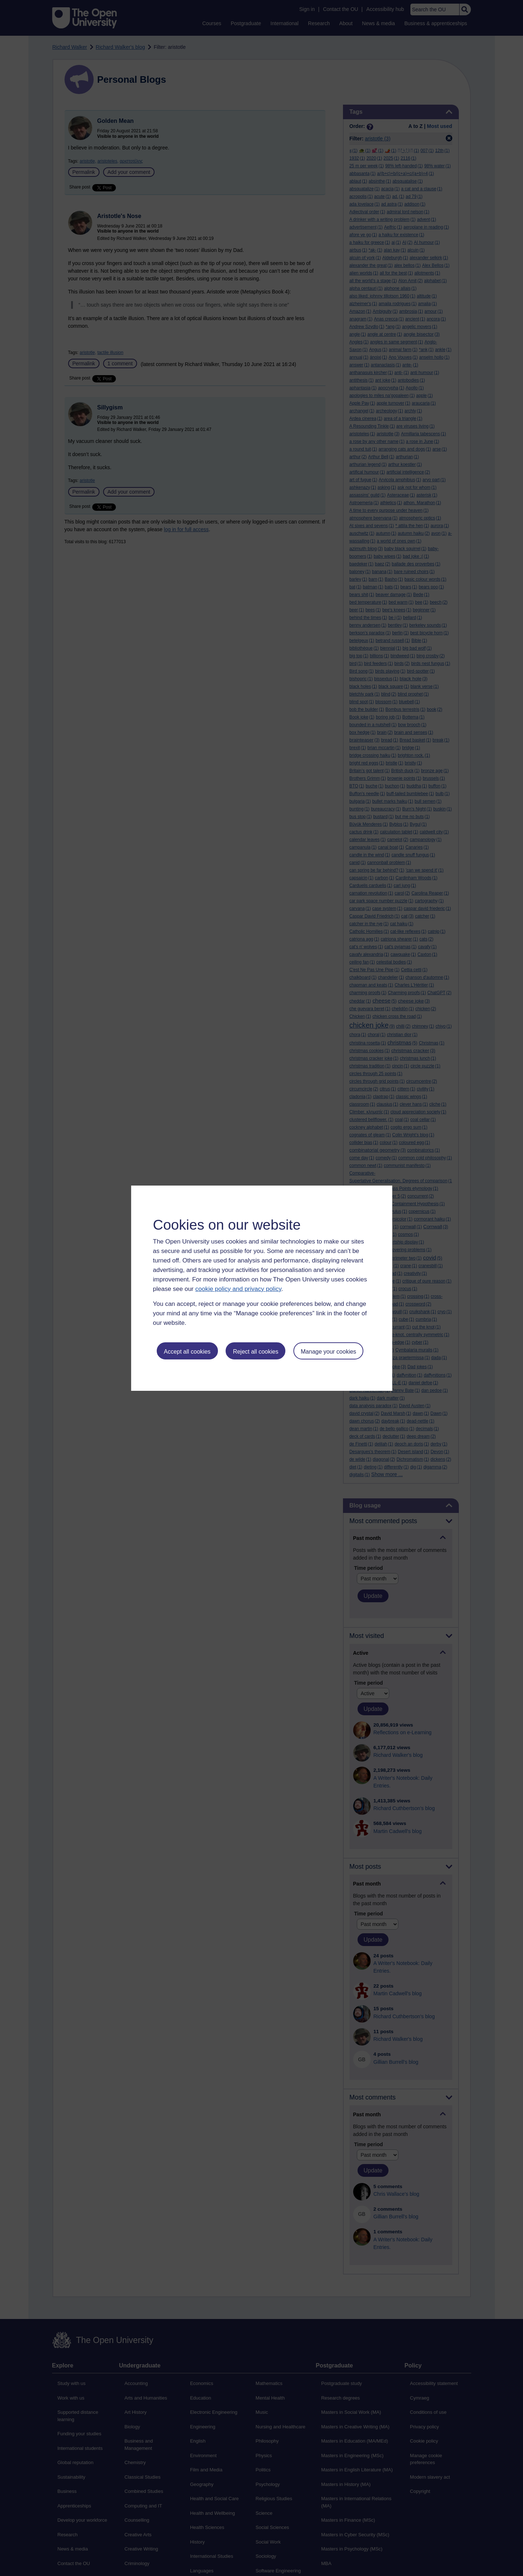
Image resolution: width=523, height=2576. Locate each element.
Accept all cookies (187, 1352)
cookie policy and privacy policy (238, 1288)
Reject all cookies (255, 1352)
